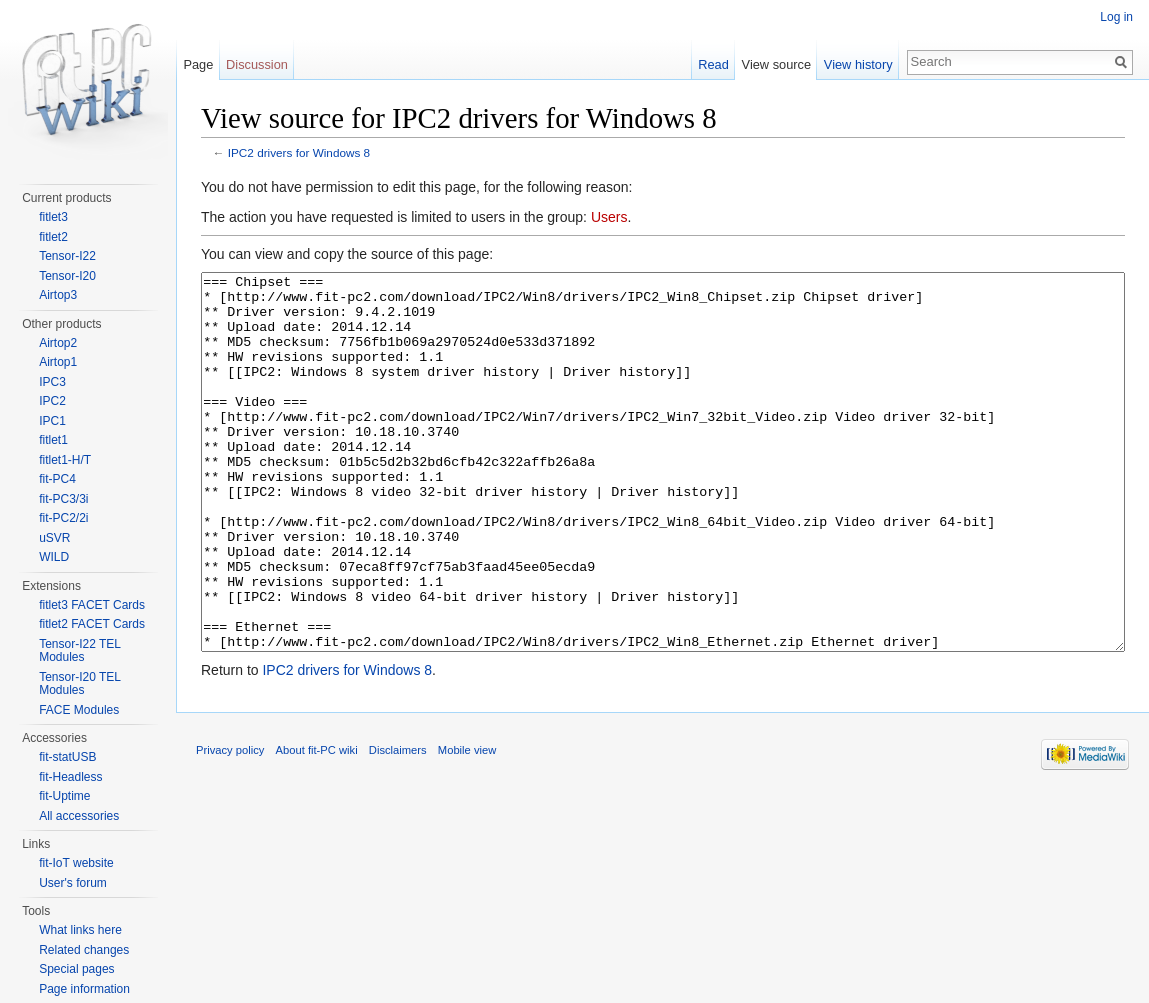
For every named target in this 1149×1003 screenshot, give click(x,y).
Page (198, 64)
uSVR (54, 538)
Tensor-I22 (67, 256)
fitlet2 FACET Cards (92, 624)
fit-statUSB (67, 757)
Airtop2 (58, 343)
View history (858, 64)
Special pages (76, 969)
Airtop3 (58, 295)
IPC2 (52, 401)
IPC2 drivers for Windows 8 (299, 152)
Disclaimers (398, 825)
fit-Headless (70, 777)
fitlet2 (53, 237)
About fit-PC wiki (317, 825)
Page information (84, 989)
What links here (80, 930)
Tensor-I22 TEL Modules (79, 651)
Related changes (84, 950)
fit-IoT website (76, 863)
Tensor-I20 (67, 276)
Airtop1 (58, 362)
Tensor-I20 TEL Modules (79, 684)
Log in (1116, 17)
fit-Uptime (64, 796)
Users (609, 217)
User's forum (73, 883)
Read (713, 64)
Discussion (257, 64)
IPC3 (52, 382)
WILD (54, 557)
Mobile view (467, 825)
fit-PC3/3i (63, 499)
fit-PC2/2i (63, 518)
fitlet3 (53, 217)
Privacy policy (230, 825)
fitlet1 (53, 440)
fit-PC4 (57, 479)
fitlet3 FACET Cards (92, 605)
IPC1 (52, 421)
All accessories (79, 816)
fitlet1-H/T (65, 460)
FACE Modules (79, 710)
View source (776, 64)
